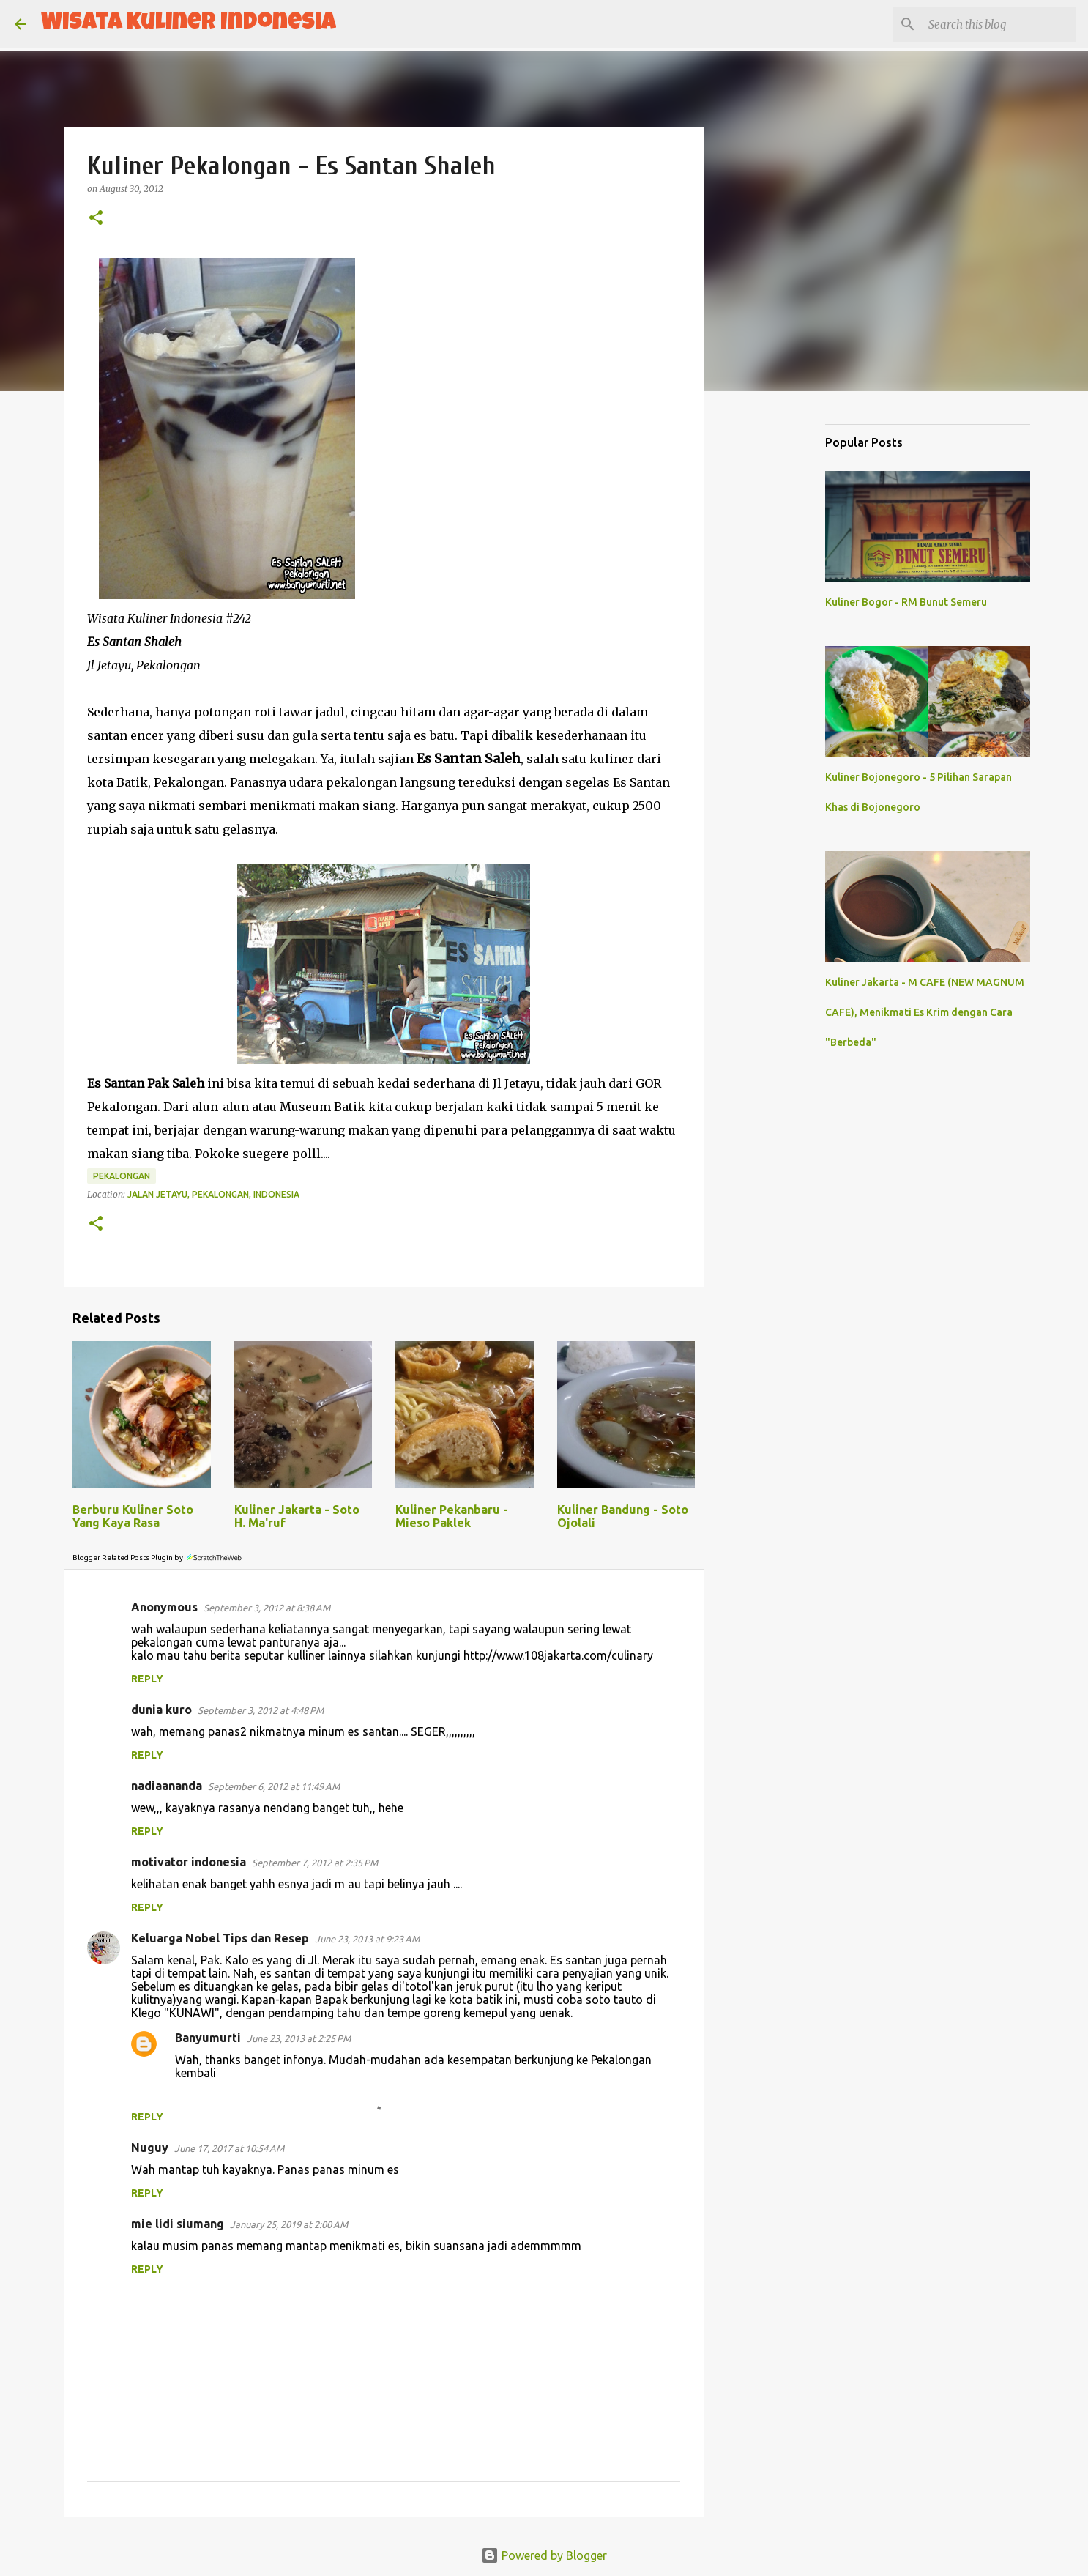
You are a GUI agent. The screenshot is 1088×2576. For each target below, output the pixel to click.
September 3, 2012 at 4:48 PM (261, 1710)
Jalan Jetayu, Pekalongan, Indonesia (213, 1194)
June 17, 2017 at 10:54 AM (229, 2148)
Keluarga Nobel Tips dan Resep (220, 1938)
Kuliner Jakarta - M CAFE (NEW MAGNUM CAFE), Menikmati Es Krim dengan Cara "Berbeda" (924, 1012)
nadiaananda (166, 1785)
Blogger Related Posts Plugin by (157, 1558)
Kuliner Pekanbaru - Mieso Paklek (451, 1516)
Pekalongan (121, 1176)
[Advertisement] (778, 633)
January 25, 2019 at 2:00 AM (289, 2224)
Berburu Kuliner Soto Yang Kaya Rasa (132, 1516)
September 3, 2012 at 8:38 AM (267, 1608)
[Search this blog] (999, 24)
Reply (147, 1679)
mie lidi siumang (177, 2223)
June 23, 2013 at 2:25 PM (299, 2038)
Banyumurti (208, 2037)
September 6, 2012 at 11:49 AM (274, 1786)
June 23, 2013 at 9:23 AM (367, 1939)
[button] (96, 219)
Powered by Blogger (544, 2555)
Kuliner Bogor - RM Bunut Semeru (906, 602)
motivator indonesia (188, 1861)
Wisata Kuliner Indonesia (188, 24)
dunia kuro (161, 1709)
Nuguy (149, 2147)
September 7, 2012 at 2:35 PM (315, 1862)
